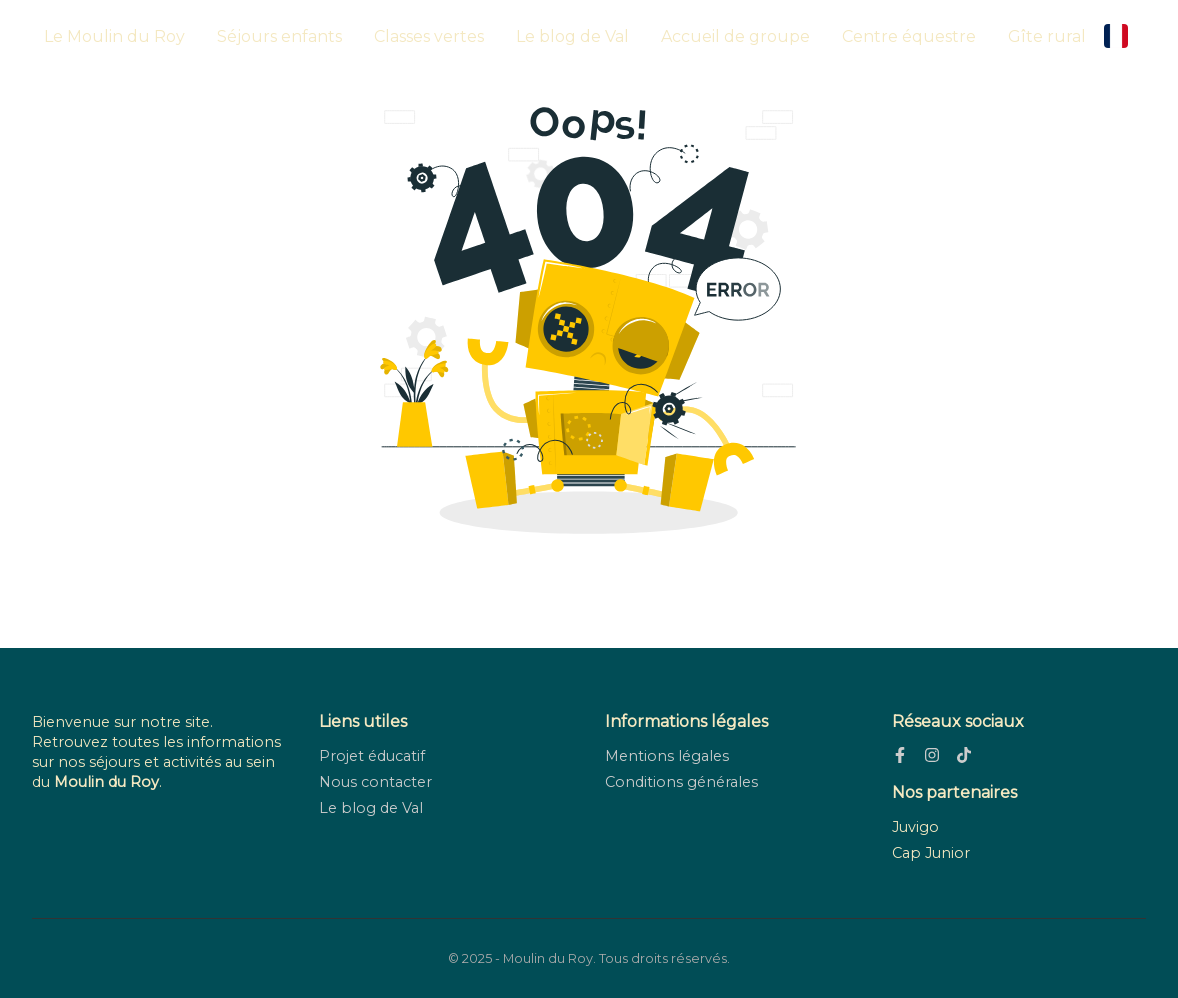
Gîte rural (1047, 36)
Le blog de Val (572, 36)
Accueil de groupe (735, 36)
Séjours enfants (279, 36)
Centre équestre (909, 36)
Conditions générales (681, 782)
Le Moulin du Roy (114, 36)
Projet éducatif (372, 756)
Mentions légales (667, 756)
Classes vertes (429, 36)
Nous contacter (375, 782)
